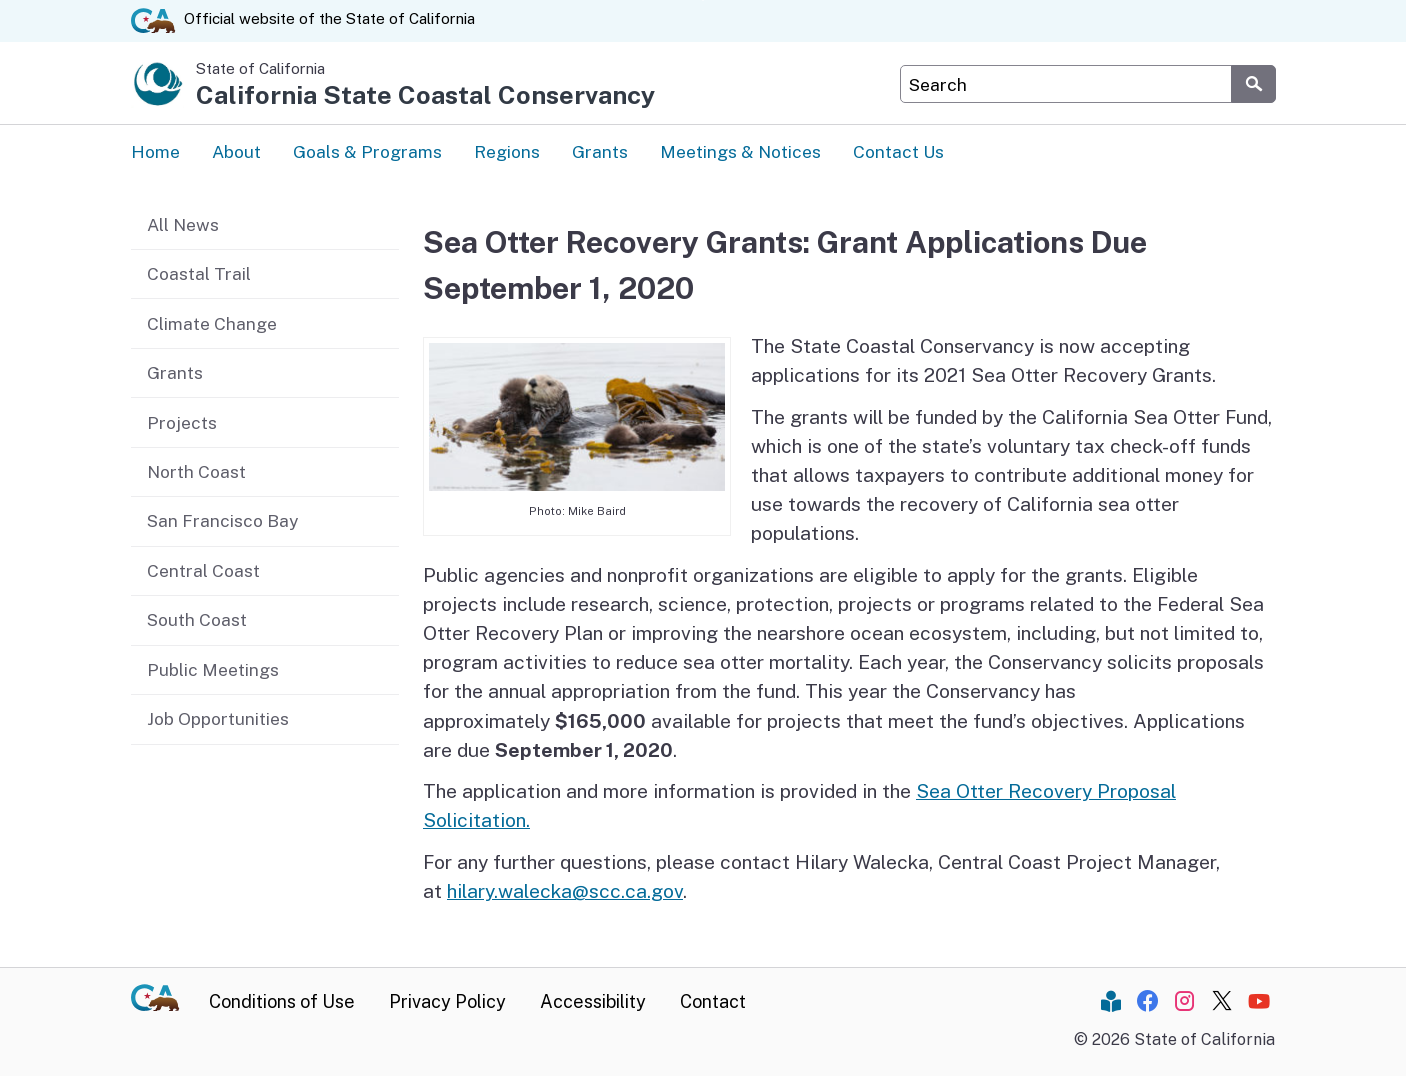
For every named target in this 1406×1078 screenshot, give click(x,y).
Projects (182, 421)
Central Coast (203, 570)
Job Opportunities (218, 718)
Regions (507, 152)
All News (183, 223)
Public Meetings (213, 669)
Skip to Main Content (703, 0)
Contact (713, 1003)
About (236, 152)
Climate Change (212, 322)
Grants (600, 152)
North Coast (196, 471)
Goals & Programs (367, 152)
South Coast (197, 619)
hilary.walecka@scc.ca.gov (565, 893)
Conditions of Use (282, 1003)
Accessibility (593, 1003)
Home (155, 152)
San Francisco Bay (222, 520)
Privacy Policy (447, 1003)
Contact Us (898, 152)
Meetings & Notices (740, 152)
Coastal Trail (199, 273)
